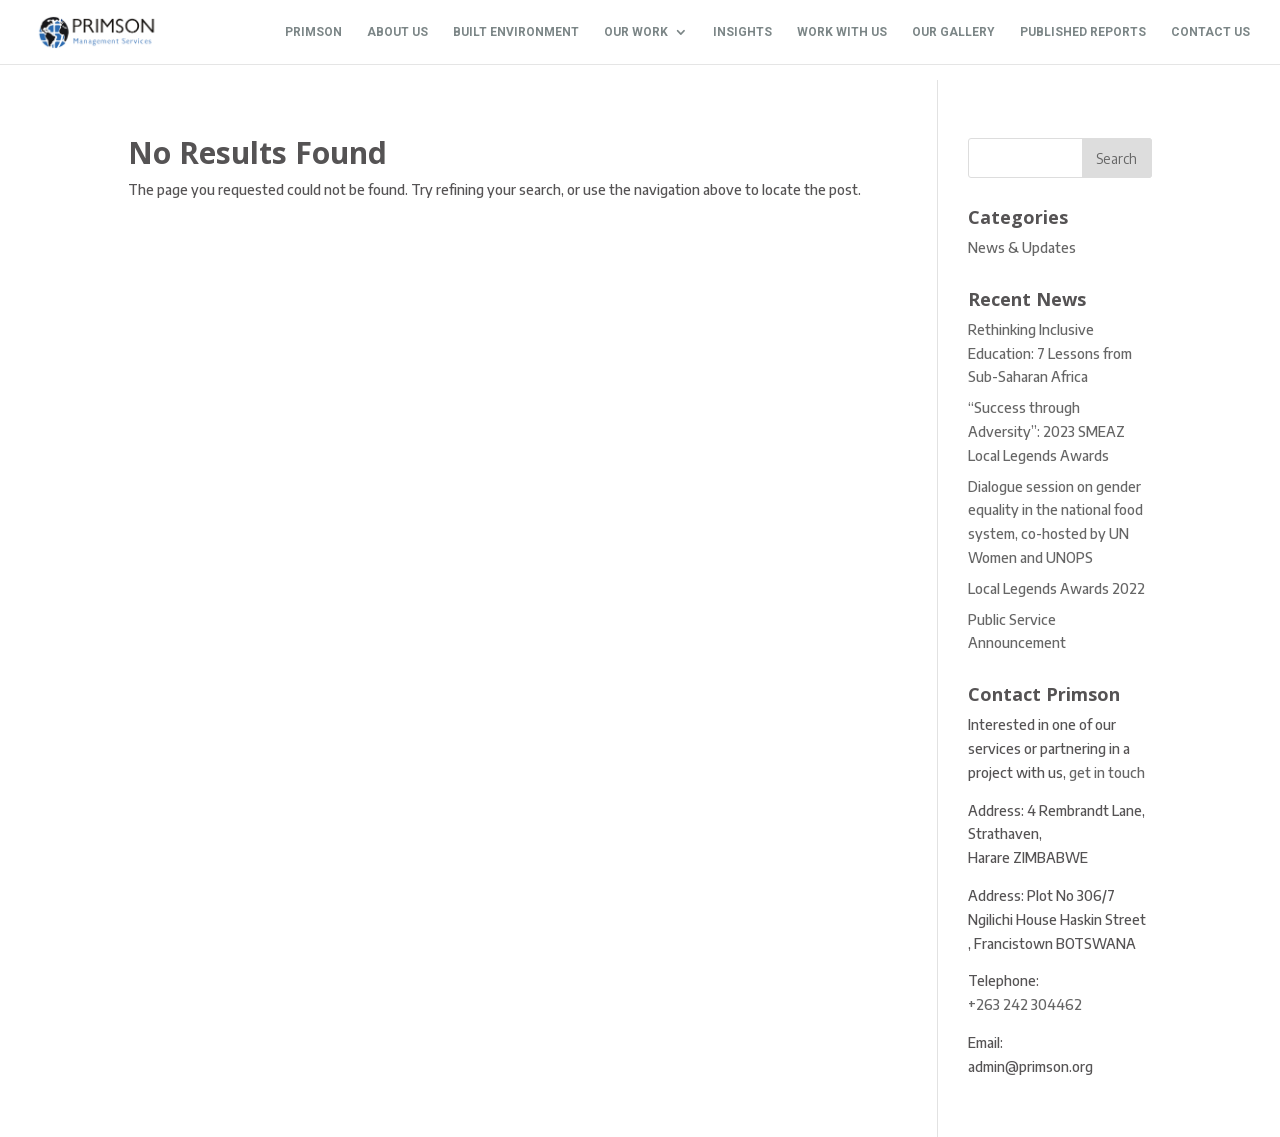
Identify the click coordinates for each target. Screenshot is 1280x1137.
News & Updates (1022, 247)
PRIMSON (313, 32)
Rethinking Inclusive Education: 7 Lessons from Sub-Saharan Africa (1050, 353)
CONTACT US (1210, 32)
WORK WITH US (842, 32)
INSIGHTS (742, 32)
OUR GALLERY (953, 32)
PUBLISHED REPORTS (1083, 32)
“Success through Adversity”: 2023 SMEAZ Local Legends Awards (1046, 431)
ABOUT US (397, 32)
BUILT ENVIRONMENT (516, 32)
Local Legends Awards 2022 (1056, 588)
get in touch (1107, 772)
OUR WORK (636, 32)
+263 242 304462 (1025, 1004)
